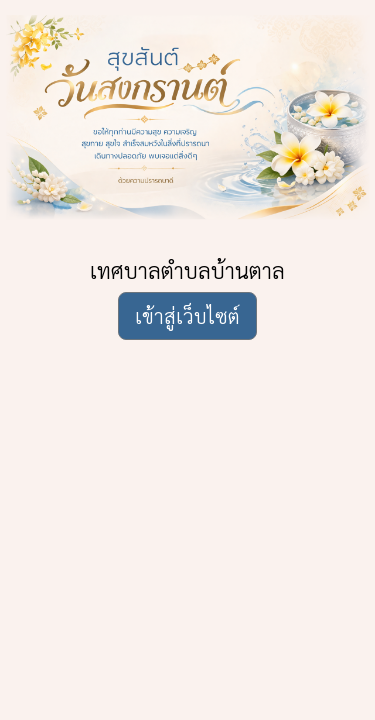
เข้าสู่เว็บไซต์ (187, 316)
